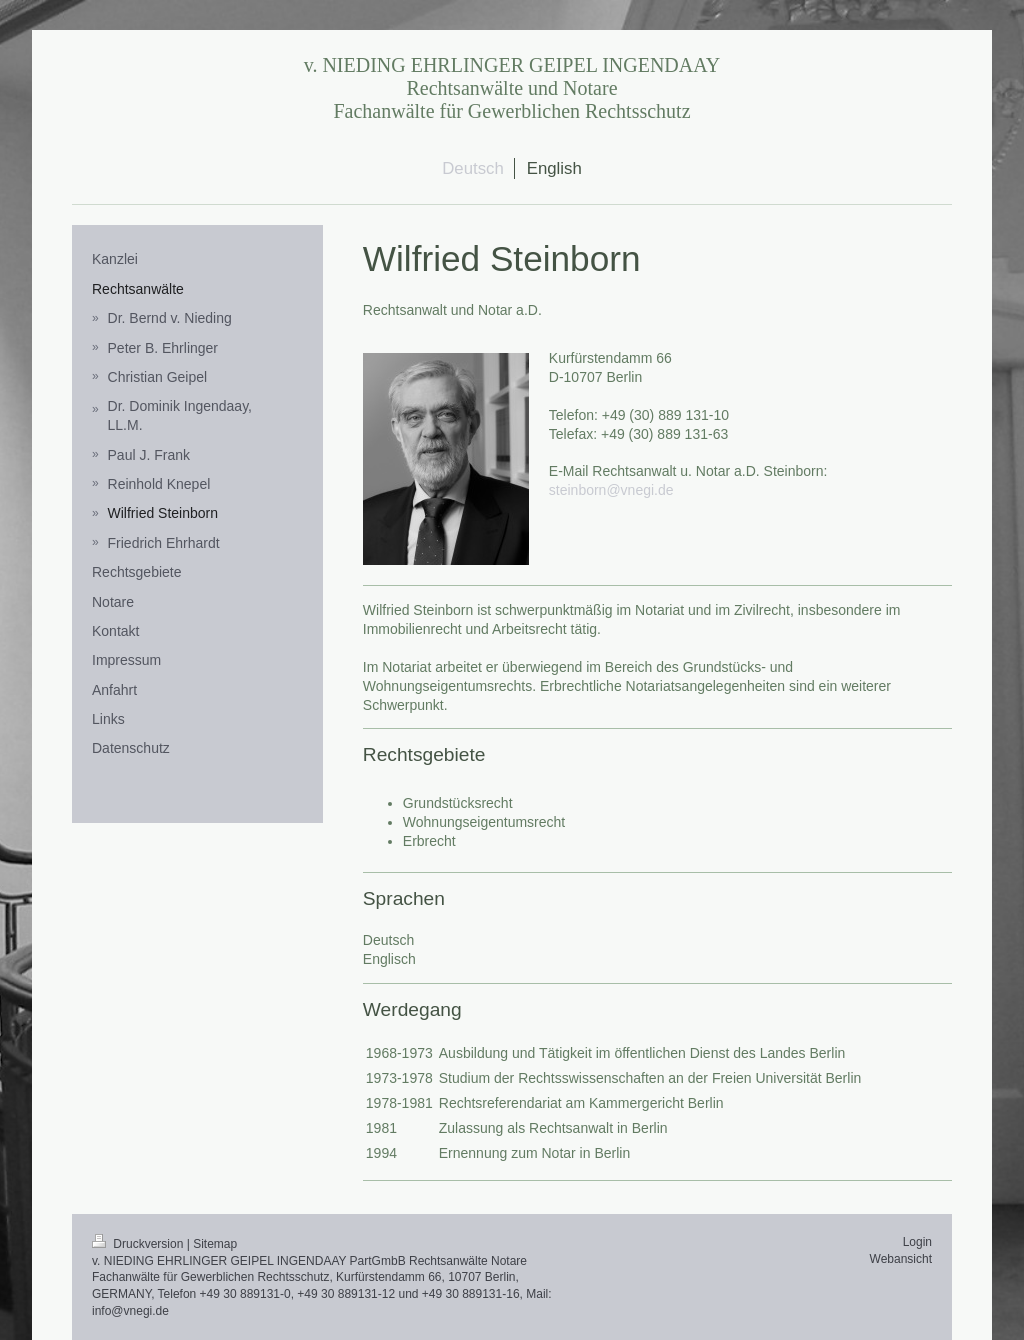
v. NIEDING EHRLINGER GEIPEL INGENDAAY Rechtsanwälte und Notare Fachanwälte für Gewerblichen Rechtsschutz (512, 88)
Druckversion (139, 1244)
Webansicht (901, 1259)
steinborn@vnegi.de (611, 490)
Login (917, 1242)
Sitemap (215, 1244)
